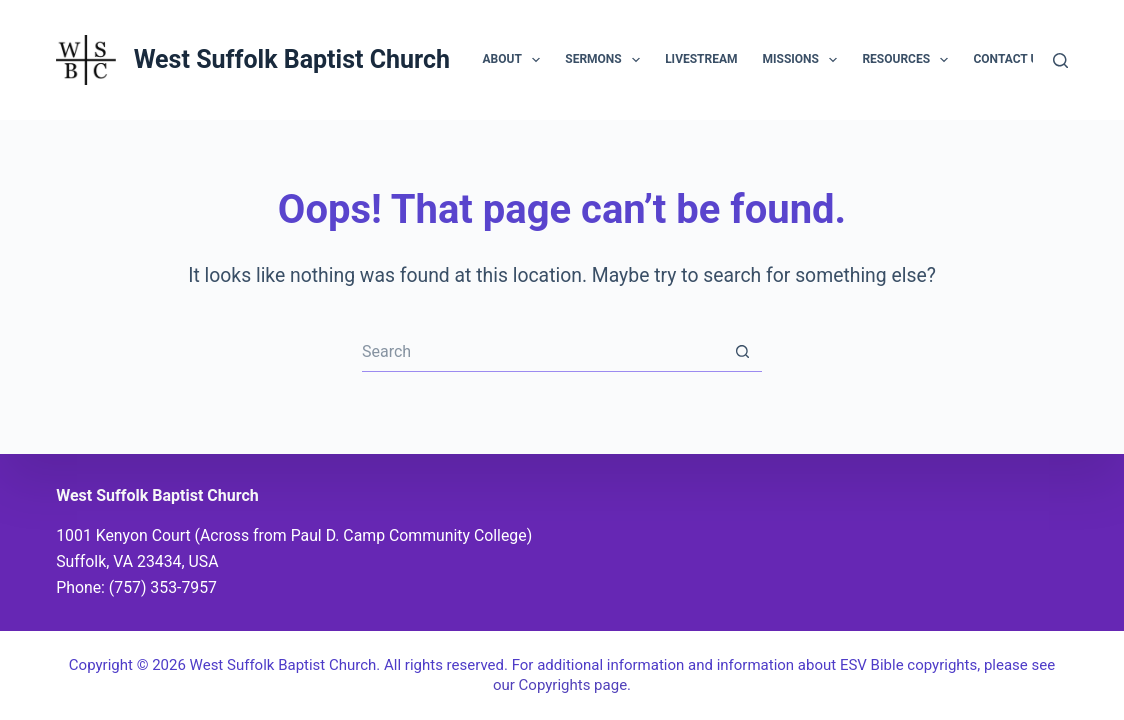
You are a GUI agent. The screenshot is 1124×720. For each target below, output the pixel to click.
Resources (909, 60)
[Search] (1060, 60)
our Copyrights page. (562, 685)
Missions (804, 60)
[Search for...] (542, 352)
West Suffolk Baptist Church (292, 59)
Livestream (701, 59)
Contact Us (1022, 60)
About (516, 60)
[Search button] (742, 352)
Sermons (606, 60)
